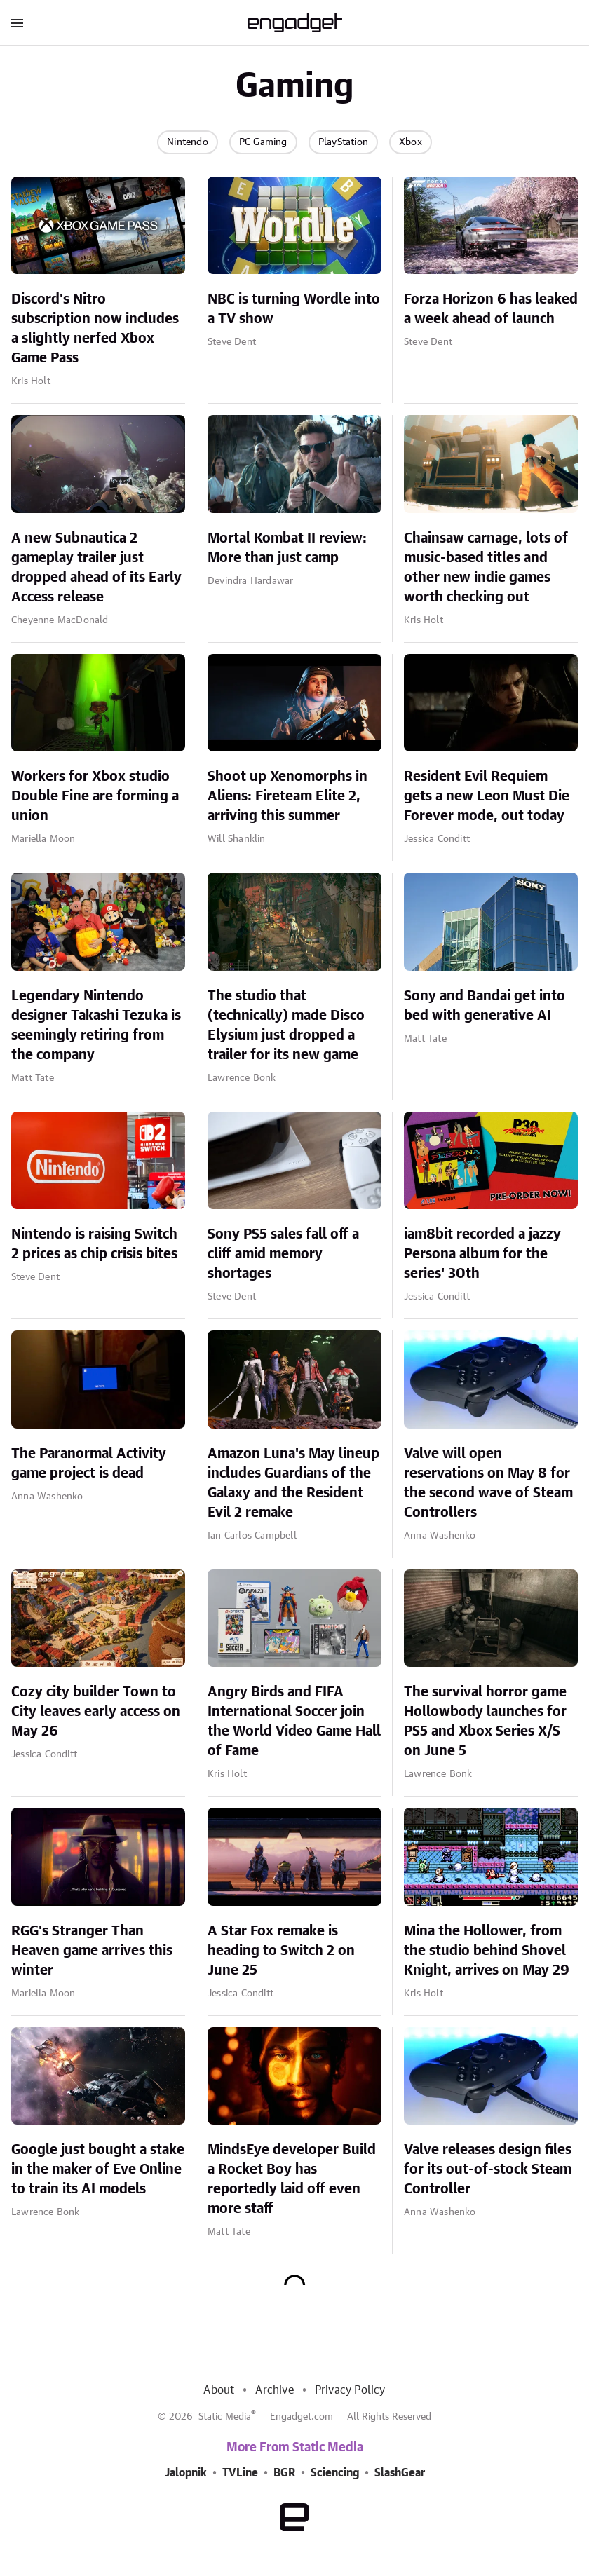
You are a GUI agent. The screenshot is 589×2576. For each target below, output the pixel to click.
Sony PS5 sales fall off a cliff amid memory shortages (283, 1254)
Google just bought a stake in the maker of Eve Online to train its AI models (97, 2169)
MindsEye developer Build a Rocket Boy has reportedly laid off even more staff (292, 2179)
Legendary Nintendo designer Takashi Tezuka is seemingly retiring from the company (96, 1025)
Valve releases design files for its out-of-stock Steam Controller (487, 2169)
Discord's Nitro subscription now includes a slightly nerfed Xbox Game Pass (95, 328)
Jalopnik (186, 2473)
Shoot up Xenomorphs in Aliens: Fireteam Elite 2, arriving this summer (287, 796)
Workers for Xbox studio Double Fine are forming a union (95, 796)
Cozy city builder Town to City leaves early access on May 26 (95, 1711)
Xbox (410, 142)
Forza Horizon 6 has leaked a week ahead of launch (491, 309)
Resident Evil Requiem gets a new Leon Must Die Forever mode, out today (486, 796)
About (218, 2390)
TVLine (240, 2473)
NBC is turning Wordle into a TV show (294, 309)
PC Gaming (263, 142)
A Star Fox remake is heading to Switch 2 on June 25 (281, 1950)
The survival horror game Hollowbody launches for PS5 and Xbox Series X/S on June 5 (485, 1721)
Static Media (224, 2417)
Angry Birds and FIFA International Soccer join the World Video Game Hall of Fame (294, 1721)
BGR (284, 2473)
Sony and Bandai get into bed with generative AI (484, 1006)
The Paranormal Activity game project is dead (88, 1463)
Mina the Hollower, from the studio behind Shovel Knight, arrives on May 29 (486, 1950)
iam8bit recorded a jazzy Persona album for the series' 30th (482, 1254)
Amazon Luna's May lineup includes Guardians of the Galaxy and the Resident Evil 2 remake (293, 1483)
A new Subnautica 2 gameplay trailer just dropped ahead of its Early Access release (96, 567)
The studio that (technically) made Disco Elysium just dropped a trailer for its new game (286, 1025)
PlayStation (343, 142)
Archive (274, 2390)
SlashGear (399, 2473)
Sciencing (335, 2473)
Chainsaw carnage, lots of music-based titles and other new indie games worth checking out (486, 567)
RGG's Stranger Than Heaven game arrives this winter (91, 1950)
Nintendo (187, 142)
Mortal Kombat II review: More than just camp (287, 548)
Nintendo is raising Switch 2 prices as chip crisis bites (94, 1244)
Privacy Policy (350, 2390)
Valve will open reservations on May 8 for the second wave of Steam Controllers (488, 1483)
